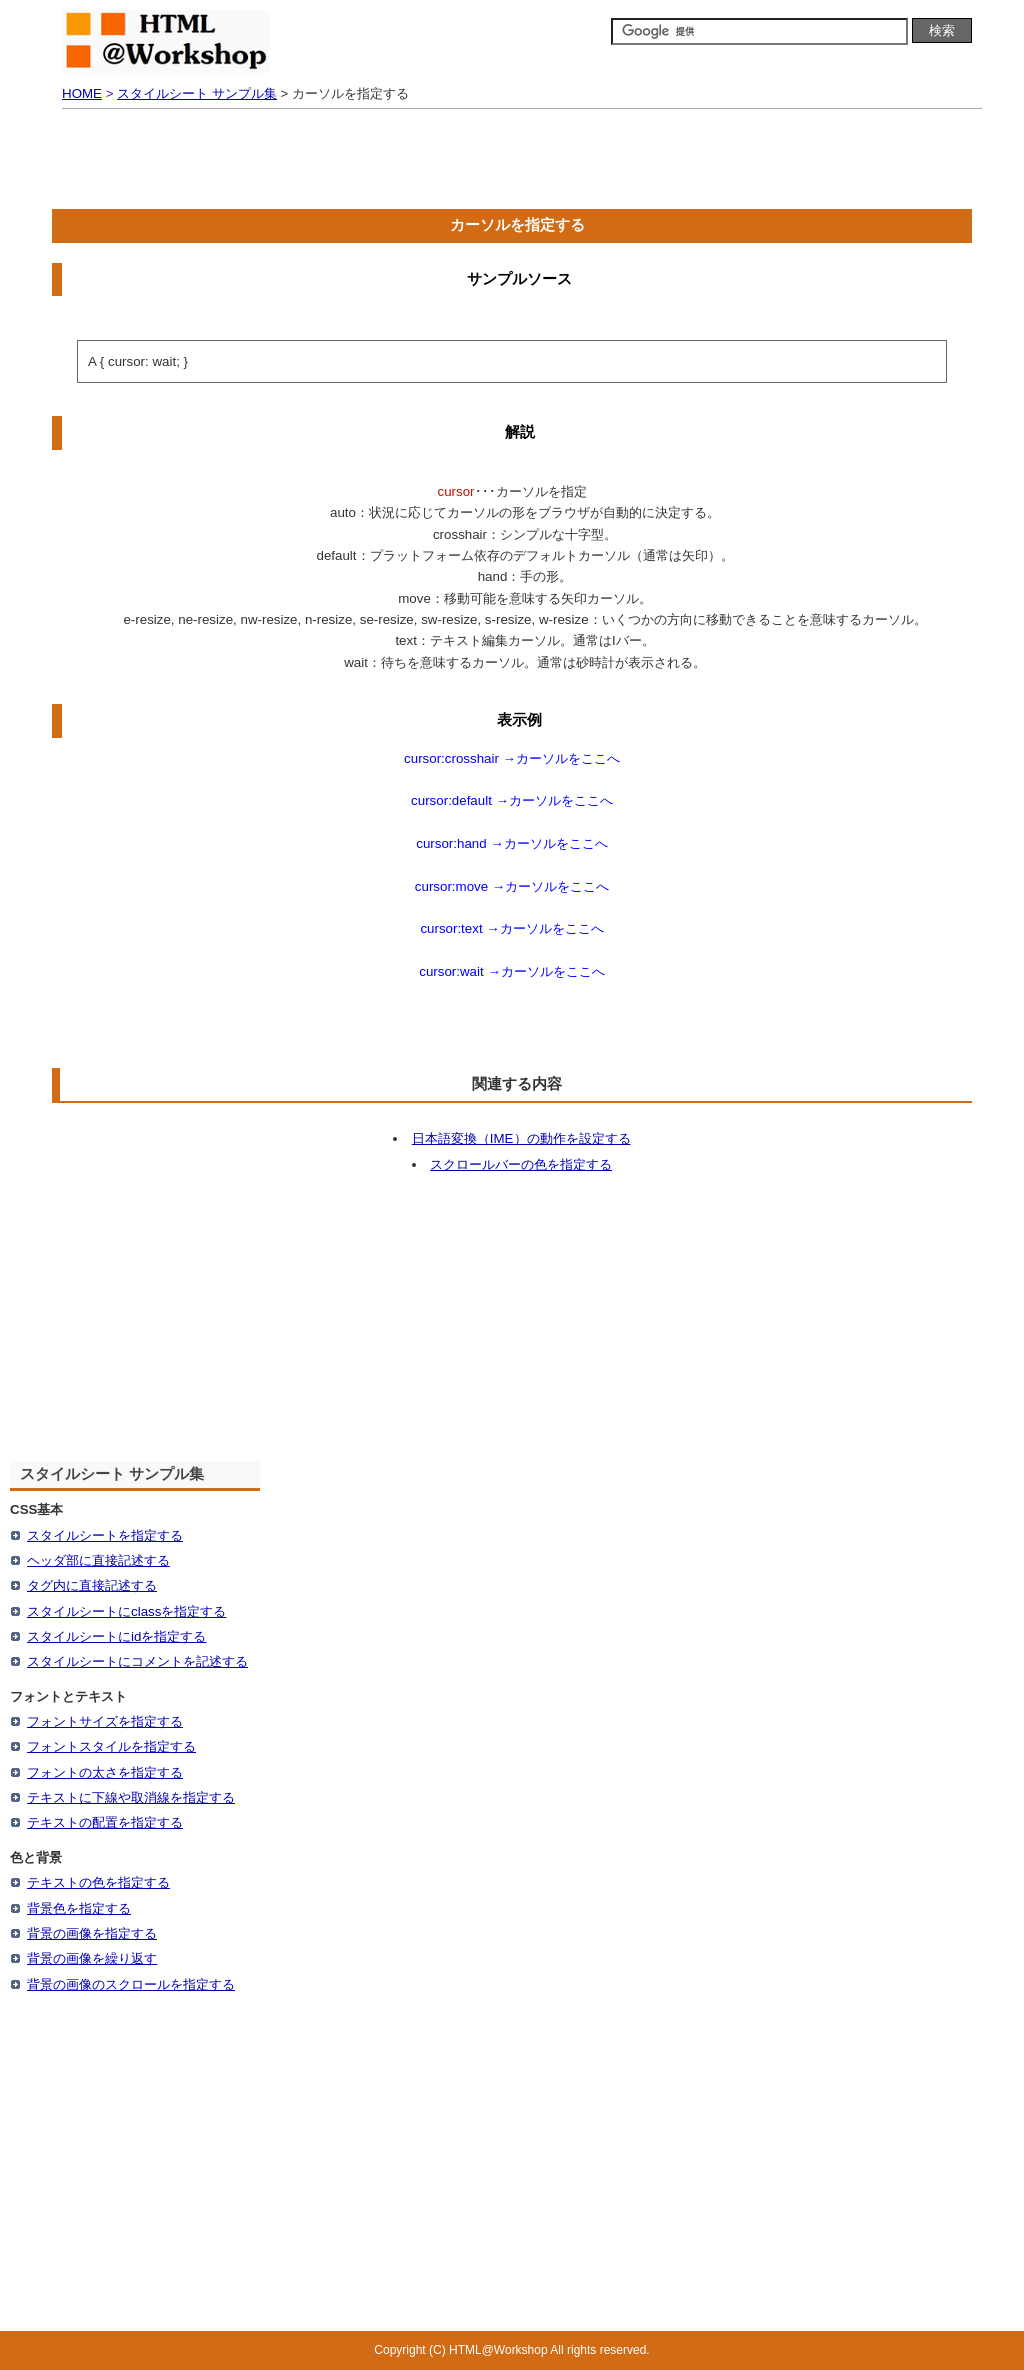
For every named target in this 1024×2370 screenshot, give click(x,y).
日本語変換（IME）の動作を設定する (521, 1138)
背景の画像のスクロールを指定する (131, 1984)
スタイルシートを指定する (105, 1535)
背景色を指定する (79, 1908)
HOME (82, 93)
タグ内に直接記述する (92, 1585)
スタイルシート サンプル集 (197, 93)
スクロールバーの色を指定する (521, 1164)
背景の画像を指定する (92, 1933)
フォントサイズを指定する (105, 1721)
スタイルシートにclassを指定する (126, 1611)
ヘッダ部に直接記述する (98, 1560)
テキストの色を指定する (98, 1882)
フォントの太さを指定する (105, 1772)
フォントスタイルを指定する (111, 1746)
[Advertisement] (512, 164)
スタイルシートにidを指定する (116, 1636)
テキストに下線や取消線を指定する (131, 1797)
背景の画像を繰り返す (92, 1958)
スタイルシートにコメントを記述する (137, 1661)
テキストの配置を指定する (105, 1822)
